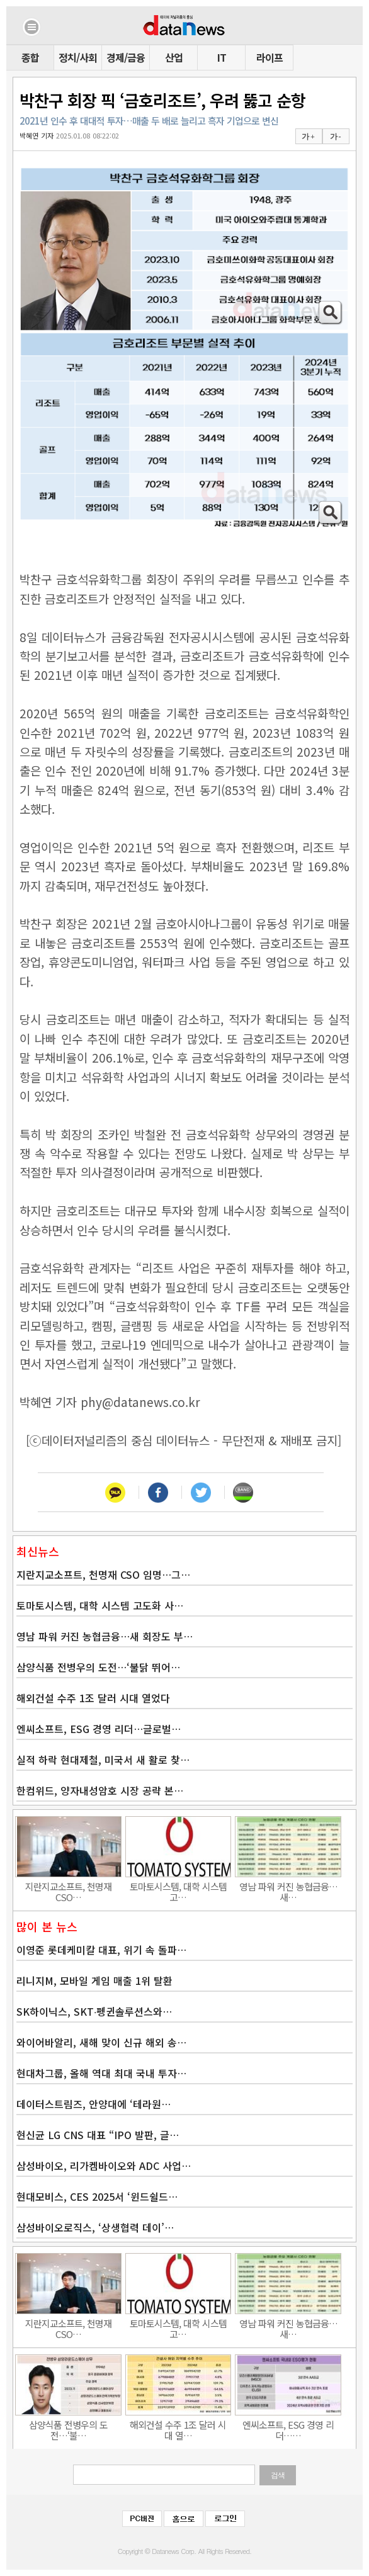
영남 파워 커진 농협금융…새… (288, 1891)
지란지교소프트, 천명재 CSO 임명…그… (103, 1574)
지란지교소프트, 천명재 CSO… (68, 1891)
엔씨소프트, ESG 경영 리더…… (288, 2430)
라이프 (269, 57)
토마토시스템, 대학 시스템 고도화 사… (99, 1605)
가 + (308, 136)
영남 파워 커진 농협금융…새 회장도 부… (104, 1636)
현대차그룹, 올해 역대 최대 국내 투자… (101, 2073)
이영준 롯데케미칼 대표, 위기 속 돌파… (101, 1949)
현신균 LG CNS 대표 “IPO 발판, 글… (97, 2134)
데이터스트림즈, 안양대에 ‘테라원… (93, 2103)
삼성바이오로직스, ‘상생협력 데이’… (95, 2227)
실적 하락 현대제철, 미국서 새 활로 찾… (103, 1759)
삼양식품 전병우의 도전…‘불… (68, 2430)
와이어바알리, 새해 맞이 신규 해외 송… (101, 2042)
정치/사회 (78, 57)
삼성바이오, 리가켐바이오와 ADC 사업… (103, 2165)
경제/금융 (125, 57)
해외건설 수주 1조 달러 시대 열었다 (93, 1697)
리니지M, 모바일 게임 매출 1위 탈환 (94, 1980)
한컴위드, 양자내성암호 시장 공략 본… (99, 1790)
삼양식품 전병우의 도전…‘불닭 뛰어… (98, 1667)
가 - (335, 136)
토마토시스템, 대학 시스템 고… (178, 1891)
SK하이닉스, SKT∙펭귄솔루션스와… (94, 2011)
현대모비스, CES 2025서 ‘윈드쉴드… (97, 2196)
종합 (30, 57)
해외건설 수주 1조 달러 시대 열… (178, 2430)
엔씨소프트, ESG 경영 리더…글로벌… (98, 1728)
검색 (278, 2475)
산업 (174, 57)
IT (221, 57)
